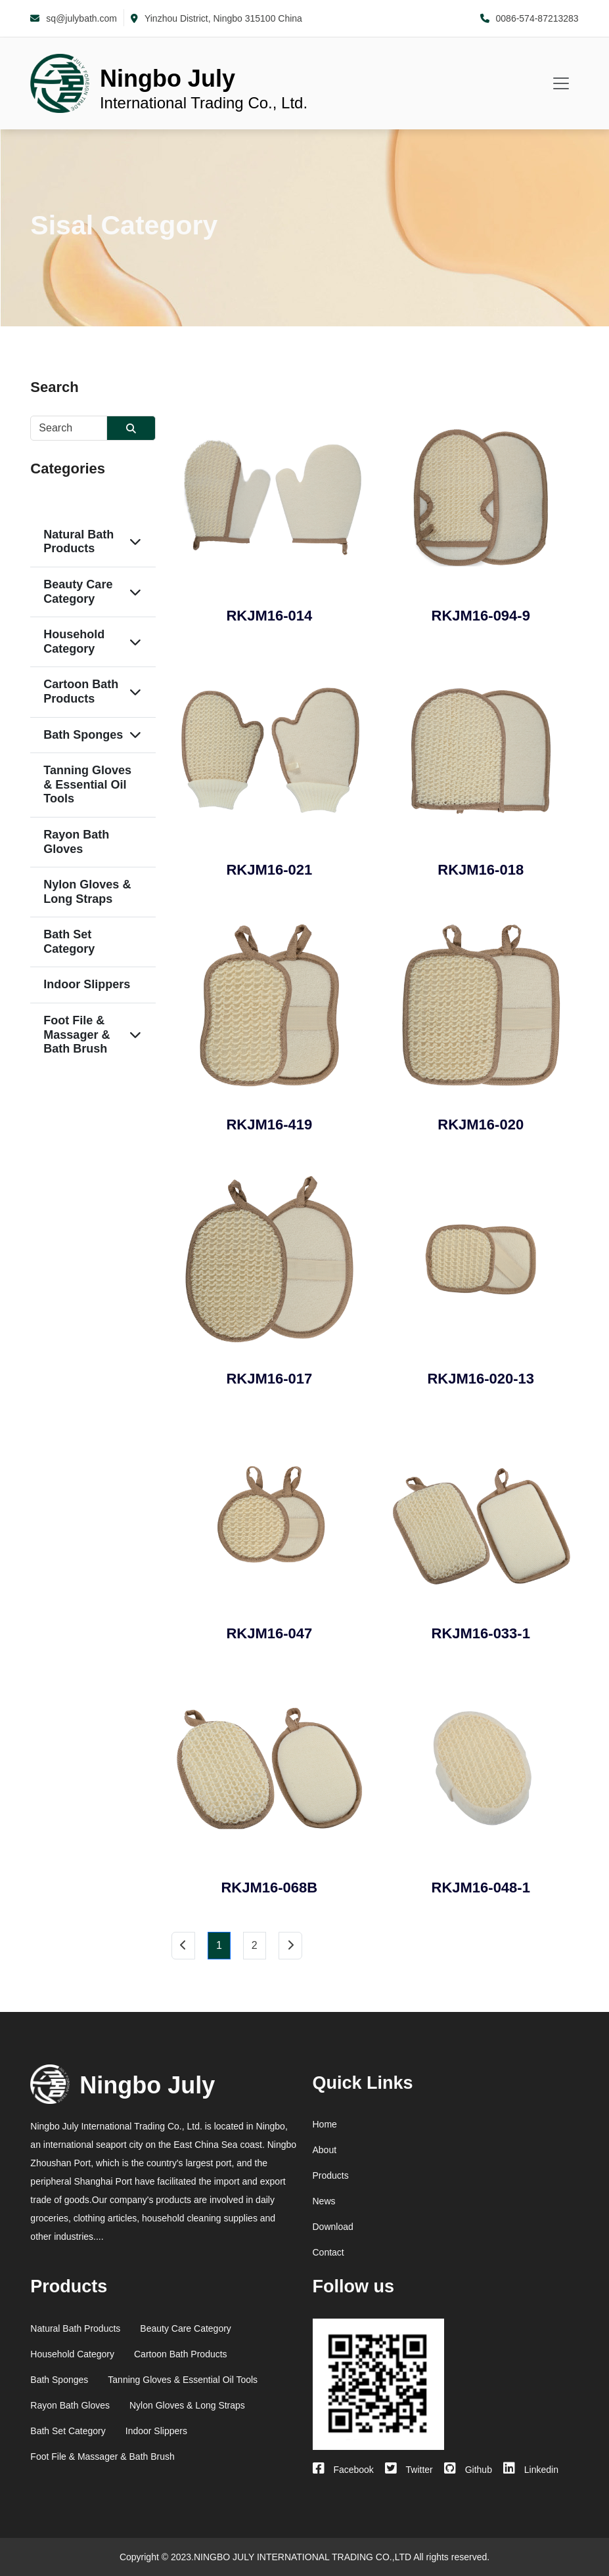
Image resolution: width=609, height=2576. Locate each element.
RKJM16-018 (481, 870)
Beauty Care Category (77, 591)
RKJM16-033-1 (481, 1633)
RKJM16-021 (269, 870)
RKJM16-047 (269, 1633)
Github (468, 2469)
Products (331, 2175)
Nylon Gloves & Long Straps (87, 892)
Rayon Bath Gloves (76, 842)
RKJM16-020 (481, 1124)
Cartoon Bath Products (80, 691)
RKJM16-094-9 (481, 615)
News (324, 2201)
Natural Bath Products (78, 542)
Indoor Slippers (86, 984)
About (325, 2150)
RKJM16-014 (269, 615)
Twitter (409, 2469)
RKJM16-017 (269, 1378)
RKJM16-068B (269, 1887)
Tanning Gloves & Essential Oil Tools (87, 784)
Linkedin (530, 2469)
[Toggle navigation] (561, 83)
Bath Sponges (83, 734)
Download (333, 2226)
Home (325, 2124)
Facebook (343, 2469)
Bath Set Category (69, 941)
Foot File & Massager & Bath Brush (76, 1034)
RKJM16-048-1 (481, 1887)
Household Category (73, 641)
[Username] (68, 428)
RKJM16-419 (269, 1124)
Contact (328, 2252)
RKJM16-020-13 (480, 1378)
